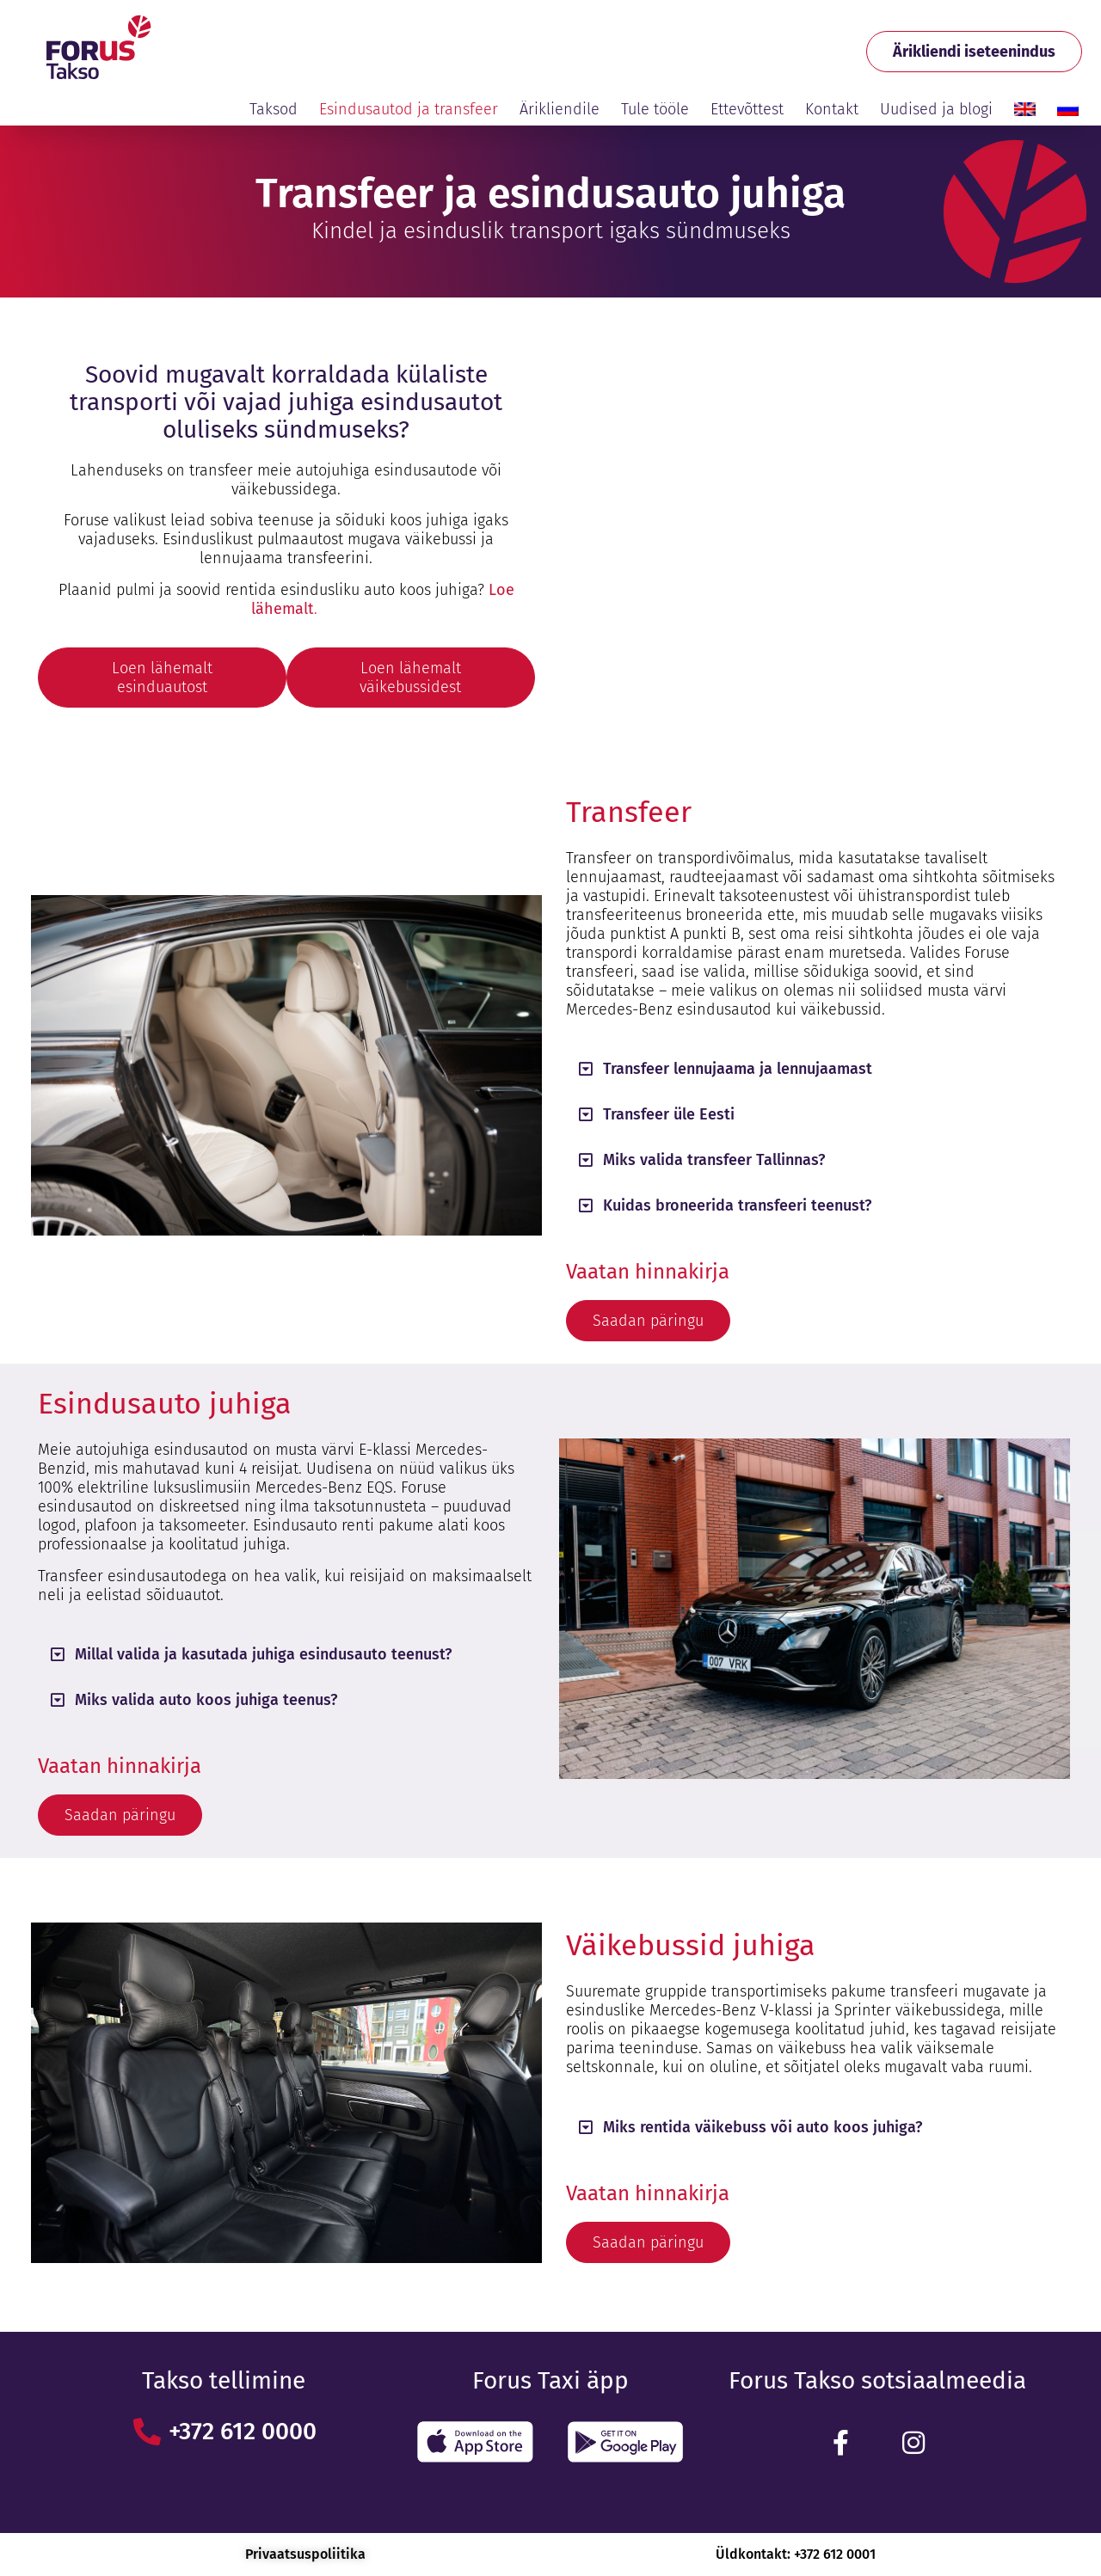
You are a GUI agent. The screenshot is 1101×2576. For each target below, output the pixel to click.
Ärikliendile (560, 109)
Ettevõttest (747, 109)
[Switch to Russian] (1068, 109)
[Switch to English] (1025, 109)
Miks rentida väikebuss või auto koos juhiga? (762, 2127)
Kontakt (831, 109)
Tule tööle (655, 109)
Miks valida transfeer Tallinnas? (714, 1159)
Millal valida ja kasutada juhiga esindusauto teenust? (263, 1654)
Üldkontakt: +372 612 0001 (796, 2554)
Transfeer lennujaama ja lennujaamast (737, 1068)
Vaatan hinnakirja (647, 1272)
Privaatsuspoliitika (305, 2554)
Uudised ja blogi (936, 109)
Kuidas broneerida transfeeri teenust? (737, 1205)
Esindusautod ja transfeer (408, 109)
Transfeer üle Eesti (669, 1114)
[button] (814, 1068)
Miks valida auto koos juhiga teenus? (206, 1699)
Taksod (273, 109)
